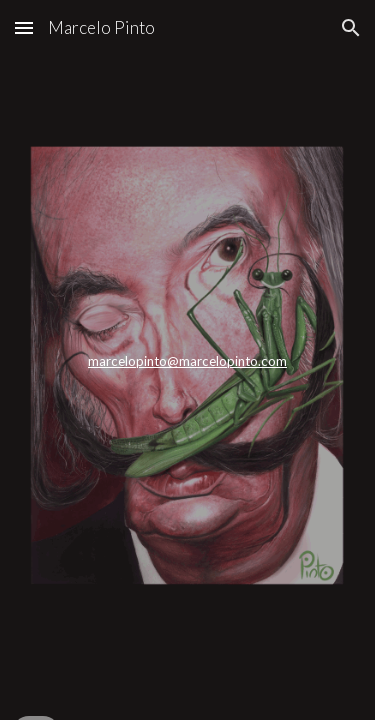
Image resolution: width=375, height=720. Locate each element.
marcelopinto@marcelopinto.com (187, 361)
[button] (24, 27)
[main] (188, 360)
